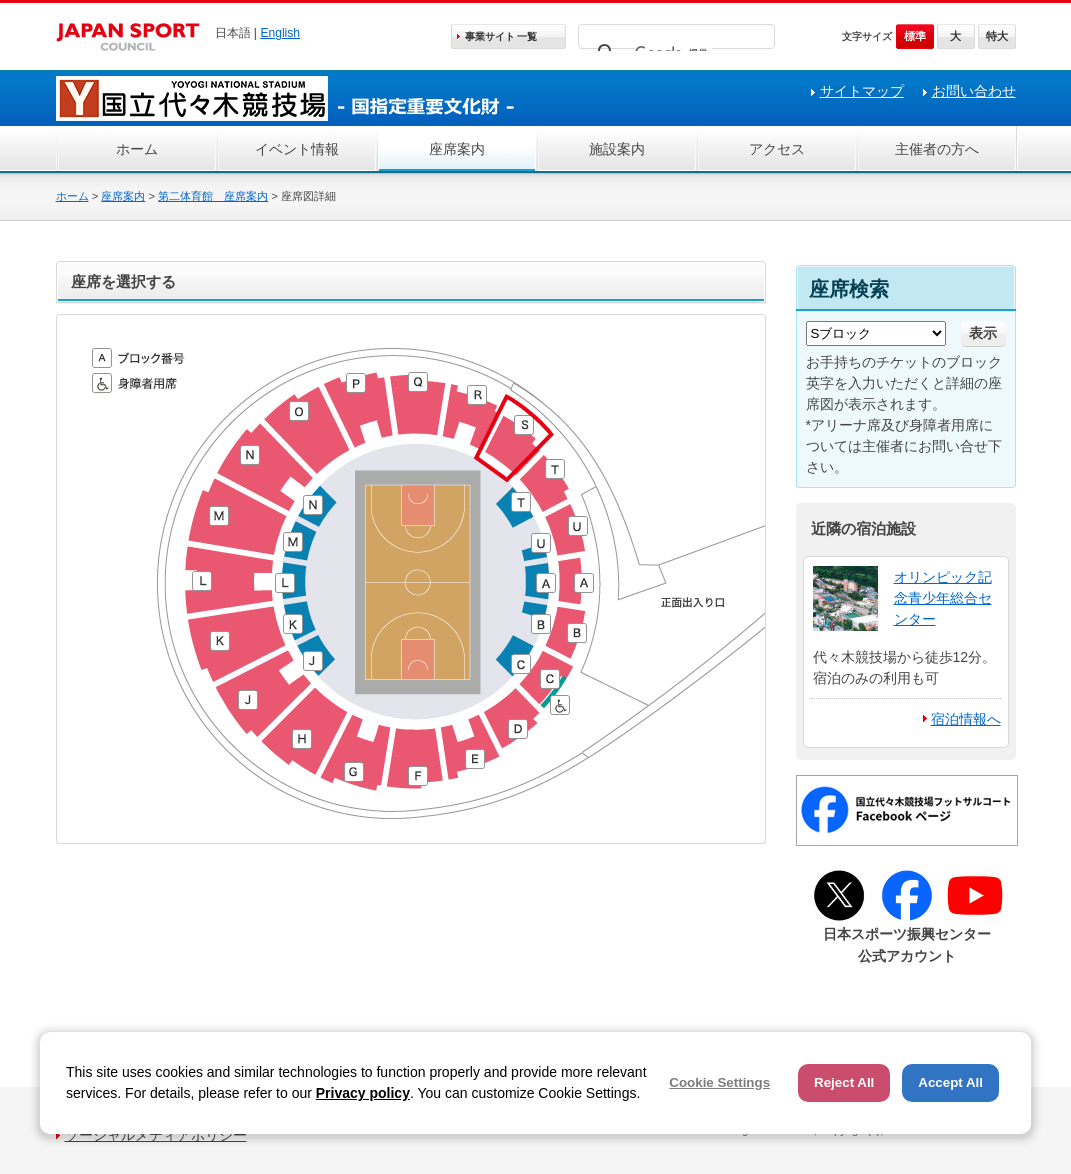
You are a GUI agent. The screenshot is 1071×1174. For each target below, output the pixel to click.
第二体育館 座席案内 (213, 196)
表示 (983, 333)
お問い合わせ (974, 91)
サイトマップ (862, 91)
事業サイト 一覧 (501, 36)
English (280, 33)
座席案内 (457, 149)
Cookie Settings (719, 1082)
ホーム (137, 149)
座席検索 (849, 289)
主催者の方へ (937, 149)
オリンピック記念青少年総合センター (943, 598)
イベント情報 (297, 149)
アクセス (777, 149)
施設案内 (617, 149)
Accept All (950, 1082)
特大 (997, 36)
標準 (915, 36)
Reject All (844, 1082)
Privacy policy (363, 1093)
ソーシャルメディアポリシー (156, 1135)
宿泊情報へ (966, 719)
